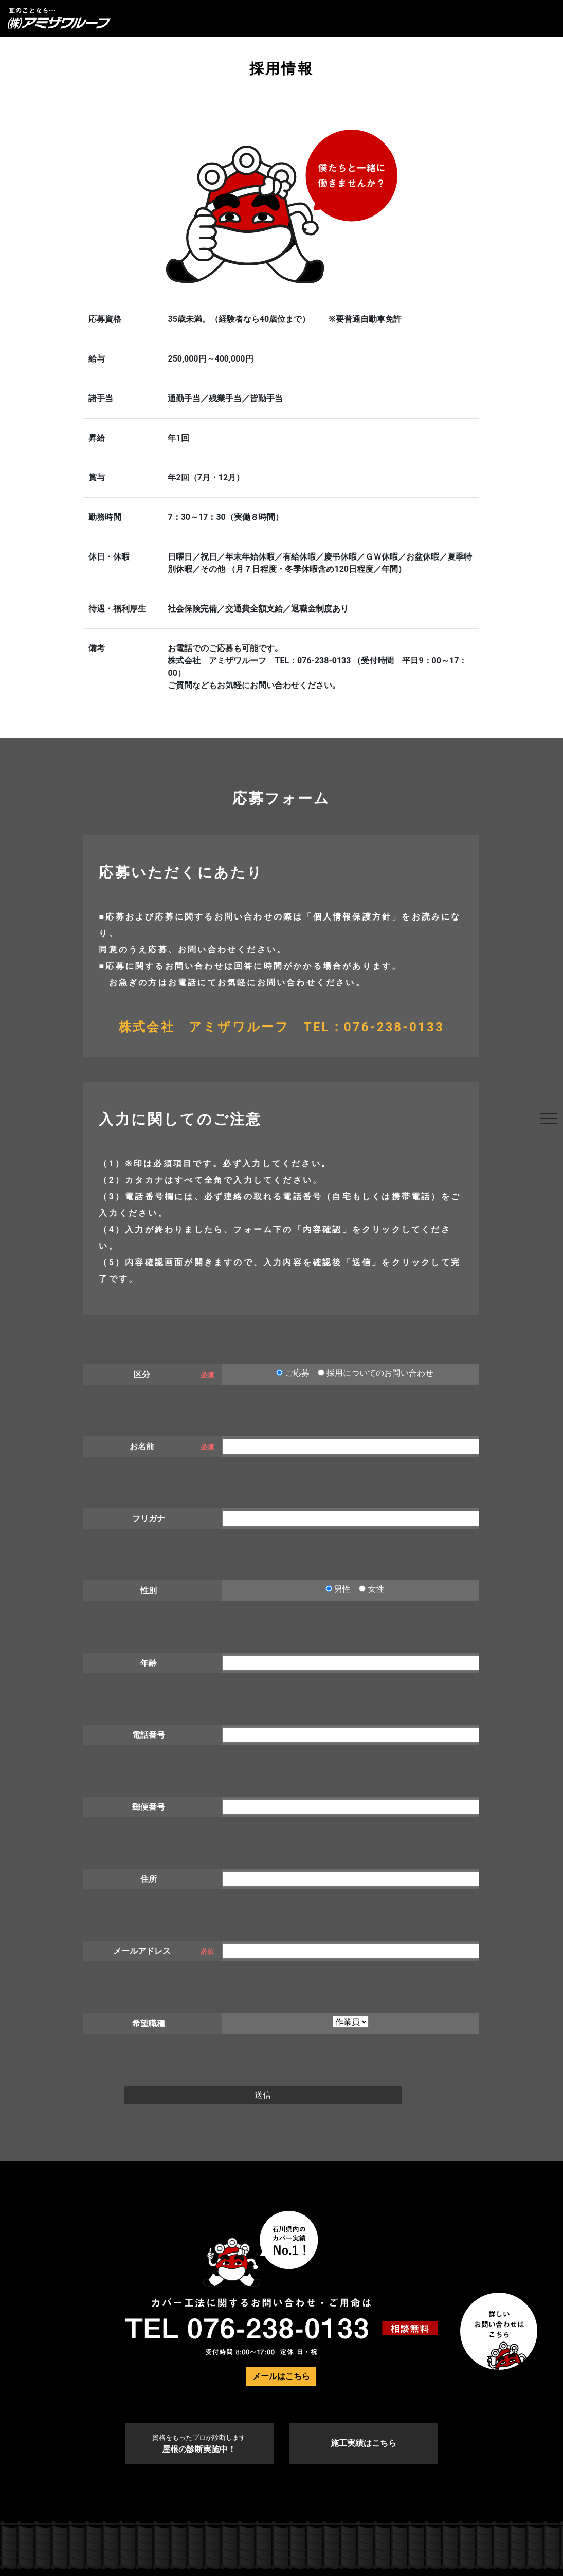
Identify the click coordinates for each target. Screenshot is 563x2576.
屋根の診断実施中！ (199, 2444)
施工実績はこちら (363, 2443)
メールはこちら (281, 2376)
